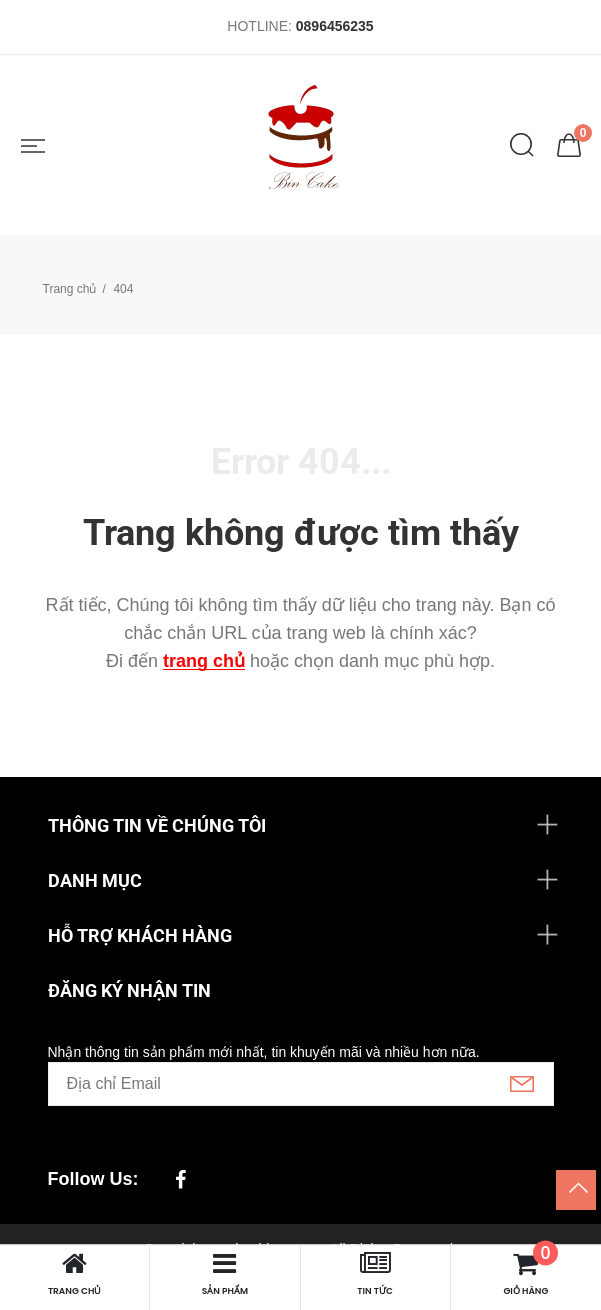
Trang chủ (70, 289)
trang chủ (204, 661)
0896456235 (335, 26)
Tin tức (375, 1273)
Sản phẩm (225, 1273)
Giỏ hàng (526, 1273)
